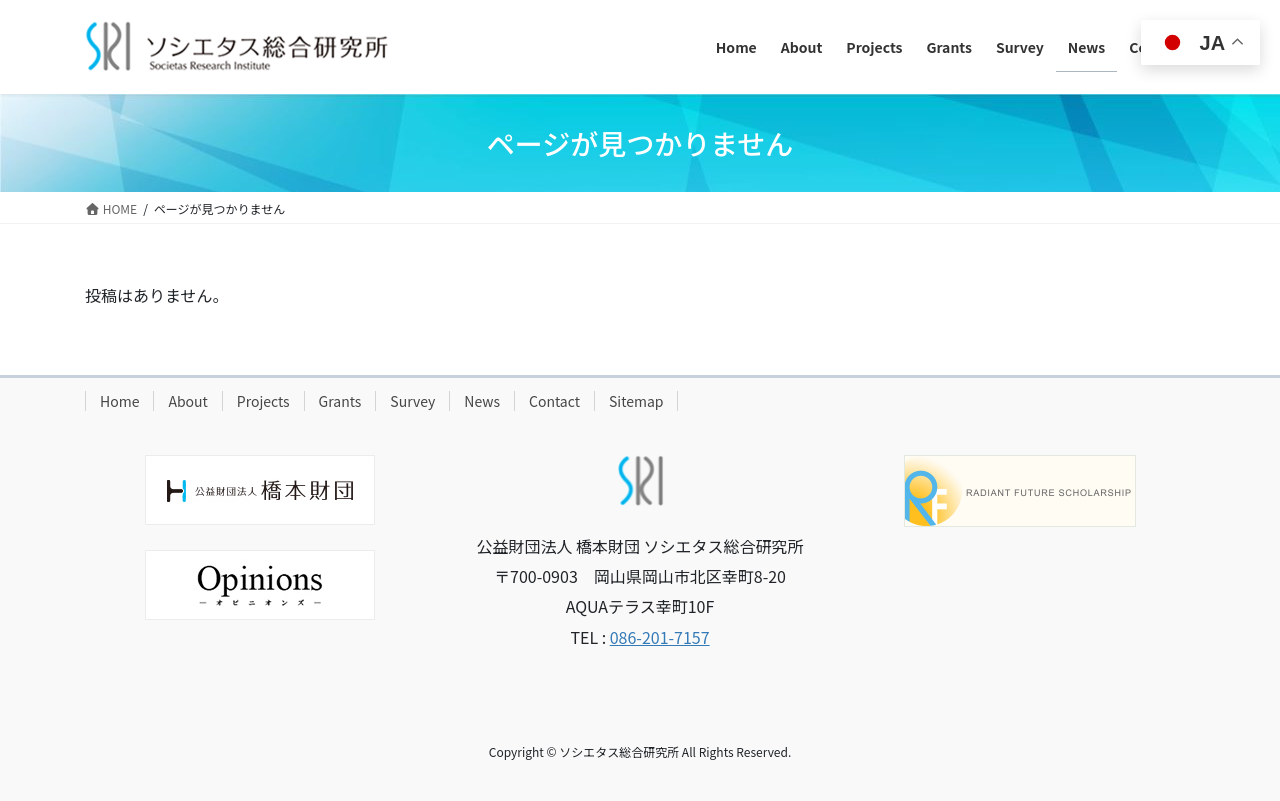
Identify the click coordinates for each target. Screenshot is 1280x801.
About (187, 401)
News (482, 401)
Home (119, 401)
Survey (412, 401)
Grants (340, 401)
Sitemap (636, 401)
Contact (554, 401)
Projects (263, 401)
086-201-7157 (660, 637)
